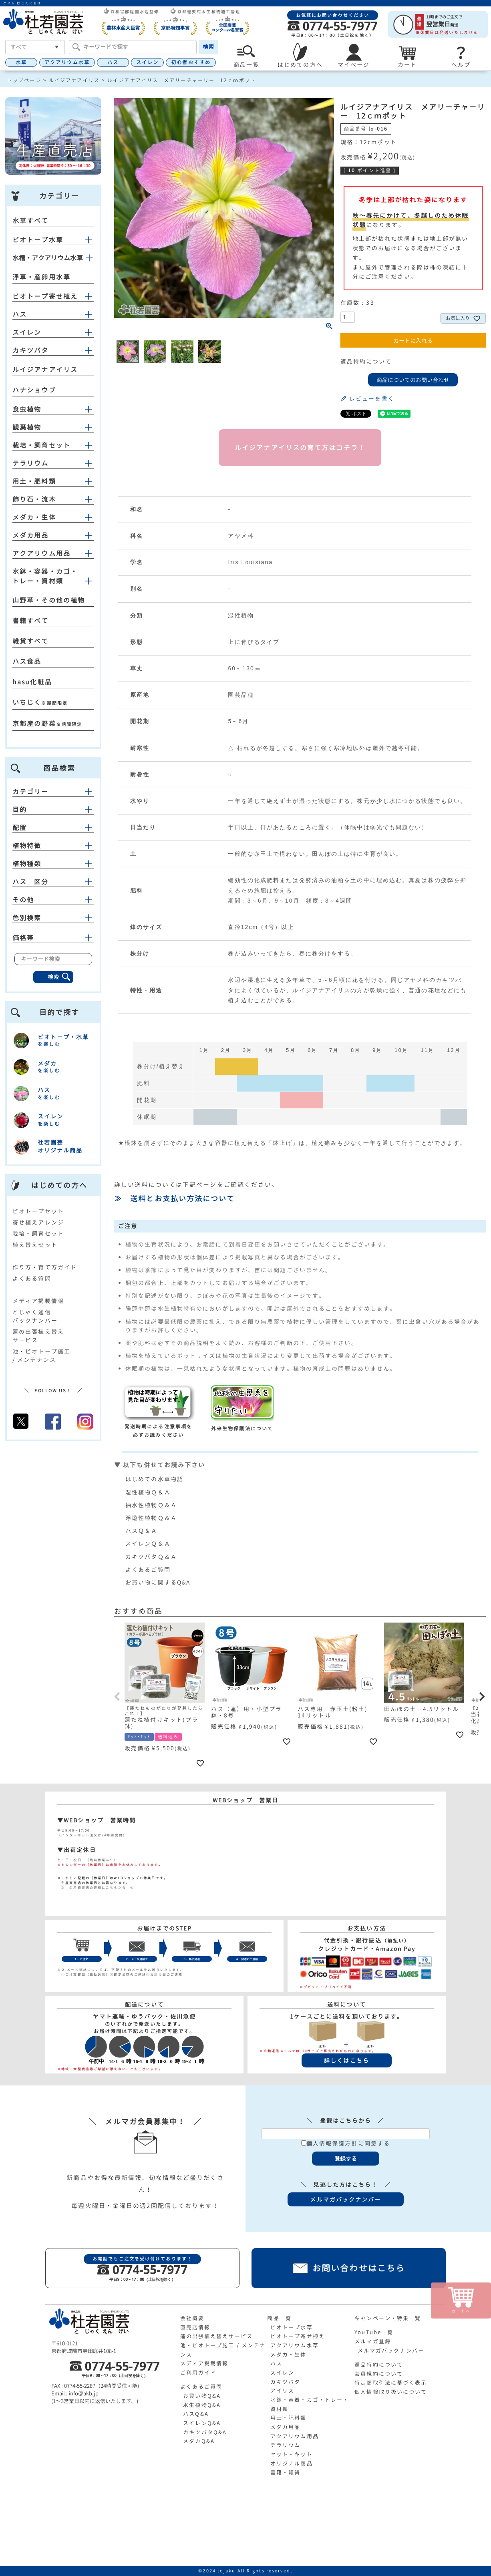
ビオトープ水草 (37, 239)
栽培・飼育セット (41, 445)
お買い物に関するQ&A (157, 1582)
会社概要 (192, 2318)
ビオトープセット (38, 1211)
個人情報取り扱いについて (390, 2391)
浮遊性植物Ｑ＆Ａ (151, 1518)
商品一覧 (279, 2318)
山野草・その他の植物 (48, 600)
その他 (53, 900)
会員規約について (378, 2373)
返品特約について (366, 361)
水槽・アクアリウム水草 (47, 257)
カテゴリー (53, 791)
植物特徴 (53, 846)
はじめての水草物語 (154, 1479)
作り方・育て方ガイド (44, 1267)
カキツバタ (30, 350)
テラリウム (30, 463)
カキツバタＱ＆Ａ (151, 1556)
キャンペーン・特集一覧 (387, 2318)
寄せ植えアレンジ (38, 1222)
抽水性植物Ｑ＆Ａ (151, 1505)
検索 (208, 46)
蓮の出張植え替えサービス (216, 2336)
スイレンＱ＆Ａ (148, 1543)
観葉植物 (26, 427)
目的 (53, 809)
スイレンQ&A (202, 2423)
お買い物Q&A (202, 2395)
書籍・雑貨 (285, 2472)
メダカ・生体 (34, 517)
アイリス (282, 2390)
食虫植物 (26, 409)
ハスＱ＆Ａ (141, 1530)
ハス (113, 62)
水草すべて (30, 220)
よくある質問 (31, 1278)
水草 (21, 62)
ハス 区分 (53, 882)
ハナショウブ (34, 390)
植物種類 (53, 864)
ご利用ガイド (198, 2372)
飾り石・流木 (34, 499)
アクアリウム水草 (67, 62)
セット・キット (291, 2454)
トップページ (24, 80)
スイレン (147, 62)
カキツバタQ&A (205, 2432)
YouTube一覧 (373, 2332)
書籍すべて (30, 620)
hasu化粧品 (32, 682)
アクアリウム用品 (41, 553)
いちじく (26, 702)
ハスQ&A (196, 2413)
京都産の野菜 (34, 723)
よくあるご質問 (148, 1569)
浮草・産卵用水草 (41, 277)
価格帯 (53, 938)
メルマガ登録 (372, 2341)
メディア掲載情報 (38, 1301)
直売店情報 (195, 2327)
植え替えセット (35, 1245)
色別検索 (53, 918)
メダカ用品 (30, 535)
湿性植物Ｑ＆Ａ (148, 1492)
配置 (53, 828)
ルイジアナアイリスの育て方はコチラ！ (300, 447)
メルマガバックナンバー (391, 2350)
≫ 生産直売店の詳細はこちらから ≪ (95, 1887)
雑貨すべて (30, 641)
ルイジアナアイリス (74, 80)
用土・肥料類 (34, 481)
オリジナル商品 (291, 2463)
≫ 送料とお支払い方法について (174, 1199)
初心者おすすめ (191, 62)
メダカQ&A (199, 2441)
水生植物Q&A (202, 2405)
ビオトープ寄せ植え (45, 296)
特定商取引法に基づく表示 (390, 2382)
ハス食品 (26, 661)
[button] (117, 1696)
